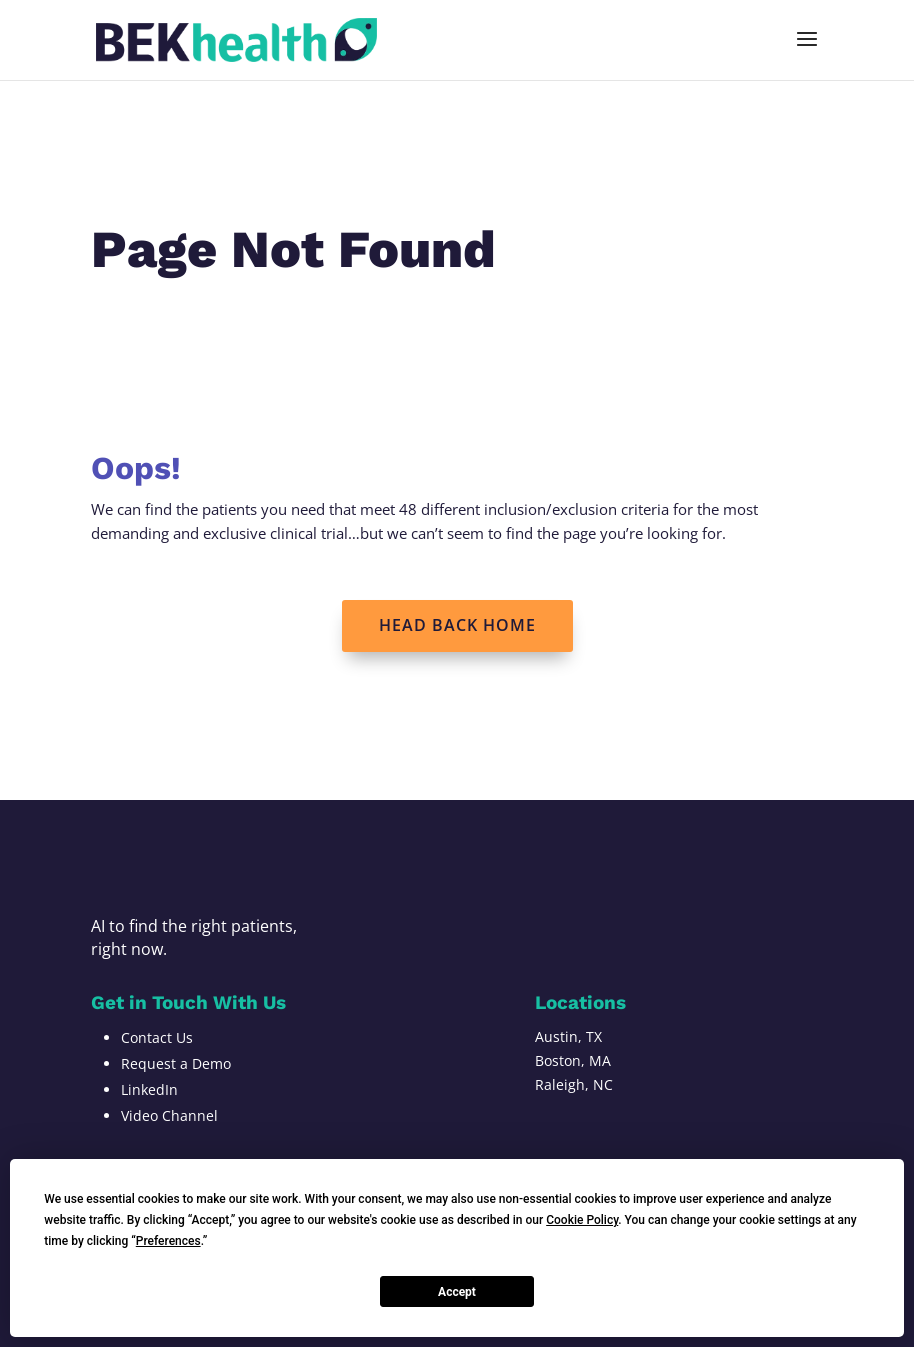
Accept (457, 1292)
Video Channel (169, 1115)
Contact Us (157, 1037)
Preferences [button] (168, 1241)
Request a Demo (176, 1063)
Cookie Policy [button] (582, 1220)
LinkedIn (149, 1089)
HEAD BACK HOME (457, 625)
